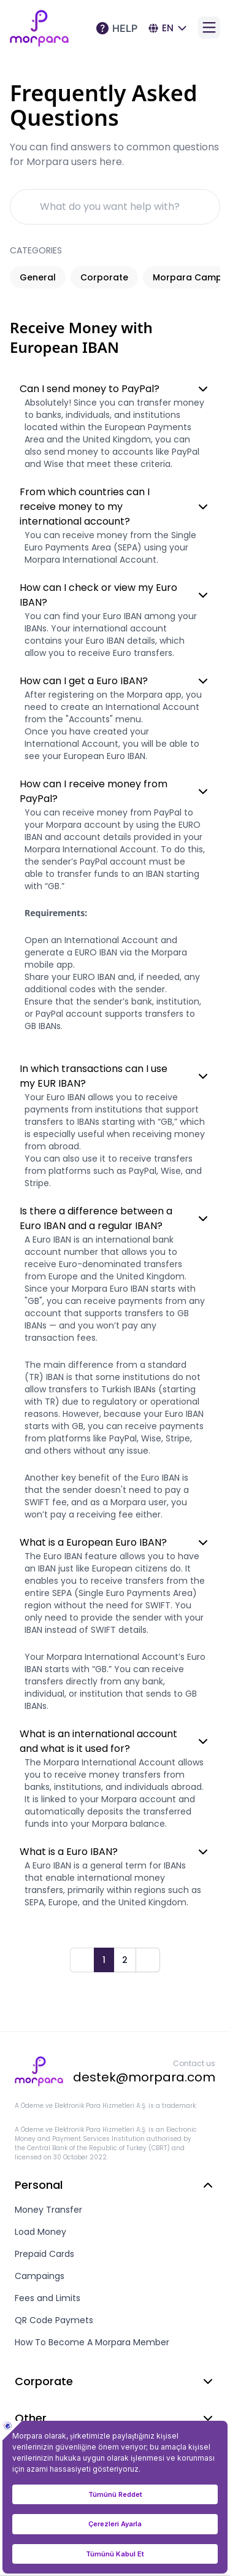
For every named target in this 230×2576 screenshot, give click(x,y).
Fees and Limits (47, 2298)
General (38, 277)
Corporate (104, 277)
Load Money (40, 2232)
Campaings (39, 2276)
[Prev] (82, 1960)
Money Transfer (48, 2210)
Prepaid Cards (44, 2254)
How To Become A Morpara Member (92, 2342)
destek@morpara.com (144, 2077)
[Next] (148, 1960)
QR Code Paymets (54, 2320)
